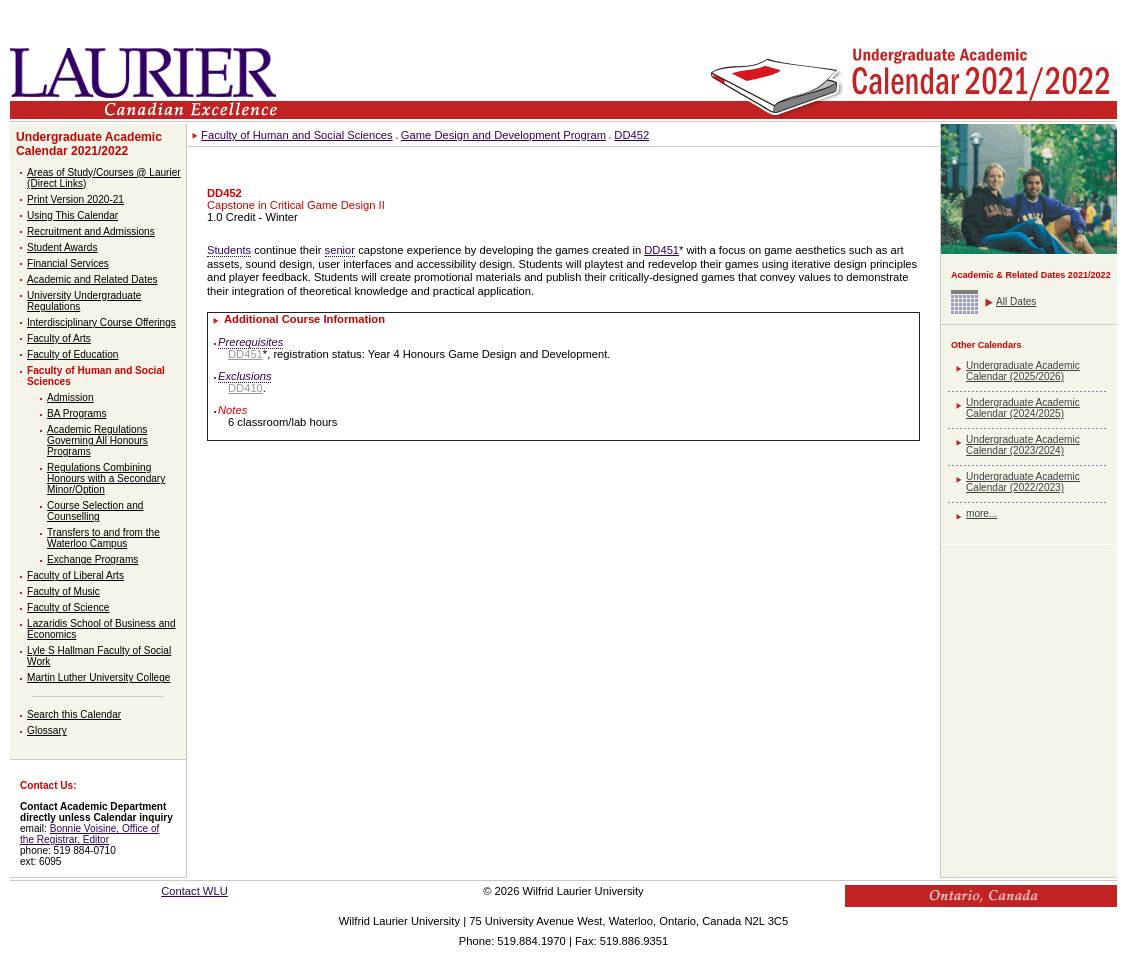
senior (340, 250)
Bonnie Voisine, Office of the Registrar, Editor (89, 834)
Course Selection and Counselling (95, 511)
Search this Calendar (74, 714)
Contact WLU (194, 891)
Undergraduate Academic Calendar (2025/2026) (1023, 371)
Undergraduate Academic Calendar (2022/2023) (1023, 482)
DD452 (631, 135)
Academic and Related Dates (92, 279)
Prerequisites (250, 342)
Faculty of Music (63, 591)
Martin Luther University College (98, 677)
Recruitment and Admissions (91, 231)
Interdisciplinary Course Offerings (101, 322)
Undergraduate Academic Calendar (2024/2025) (1023, 408)
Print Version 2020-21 (75, 199)
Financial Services (68, 263)
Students (229, 250)
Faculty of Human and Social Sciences (297, 135)
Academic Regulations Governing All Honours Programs (97, 440)
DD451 (661, 250)
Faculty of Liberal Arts (75, 575)
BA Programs (76, 413)
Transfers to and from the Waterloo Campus (103, 538)
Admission (70, 397)
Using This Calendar (72, 215)
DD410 (245, 388)
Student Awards (62, 247)
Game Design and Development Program (503, 135)
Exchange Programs (92, 559)
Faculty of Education (72, 354)
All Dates (1016, 301)
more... (981, 513)
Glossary (47, 730)
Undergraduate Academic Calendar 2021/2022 (89, 144)
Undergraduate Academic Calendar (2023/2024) (1023, 445)
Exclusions (244, 376)
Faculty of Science (68, 607)
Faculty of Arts (59, 338)
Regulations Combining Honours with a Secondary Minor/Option (106, 478)
